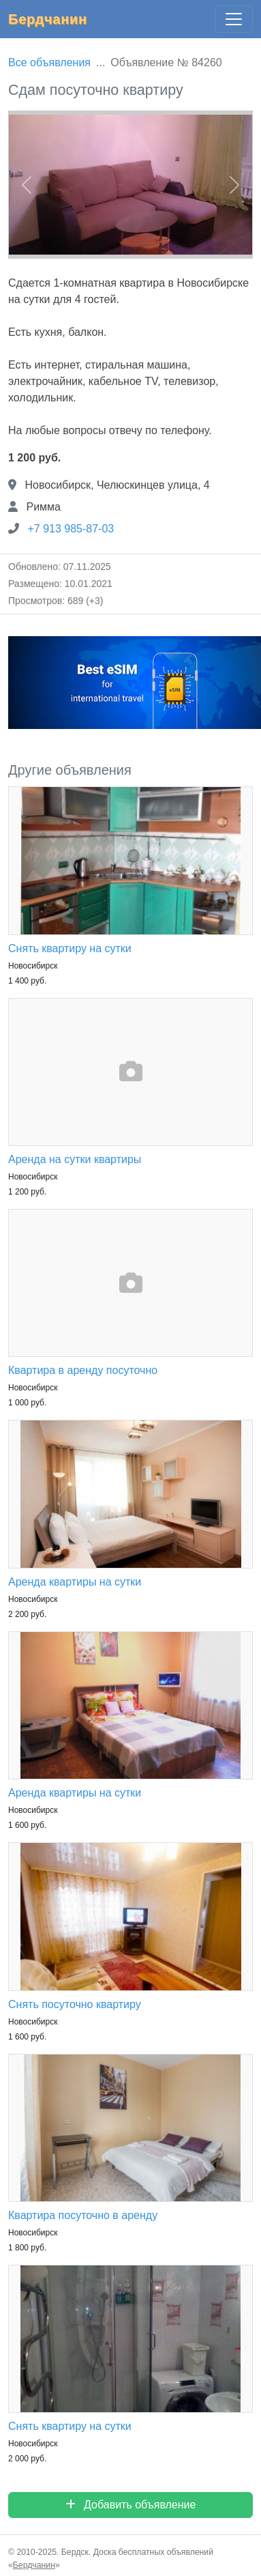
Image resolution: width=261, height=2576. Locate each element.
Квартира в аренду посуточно (82, 1370)
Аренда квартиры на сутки (74, 1582)
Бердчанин (47, 19)
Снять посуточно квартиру (74, 2004)
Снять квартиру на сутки (70, 948)
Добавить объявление (130, 2504)
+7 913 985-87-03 (70, 528)
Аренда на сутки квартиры (74, 1159)
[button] (26, 185)
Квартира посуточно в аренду (82, 2215)
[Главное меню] (234, 19)
